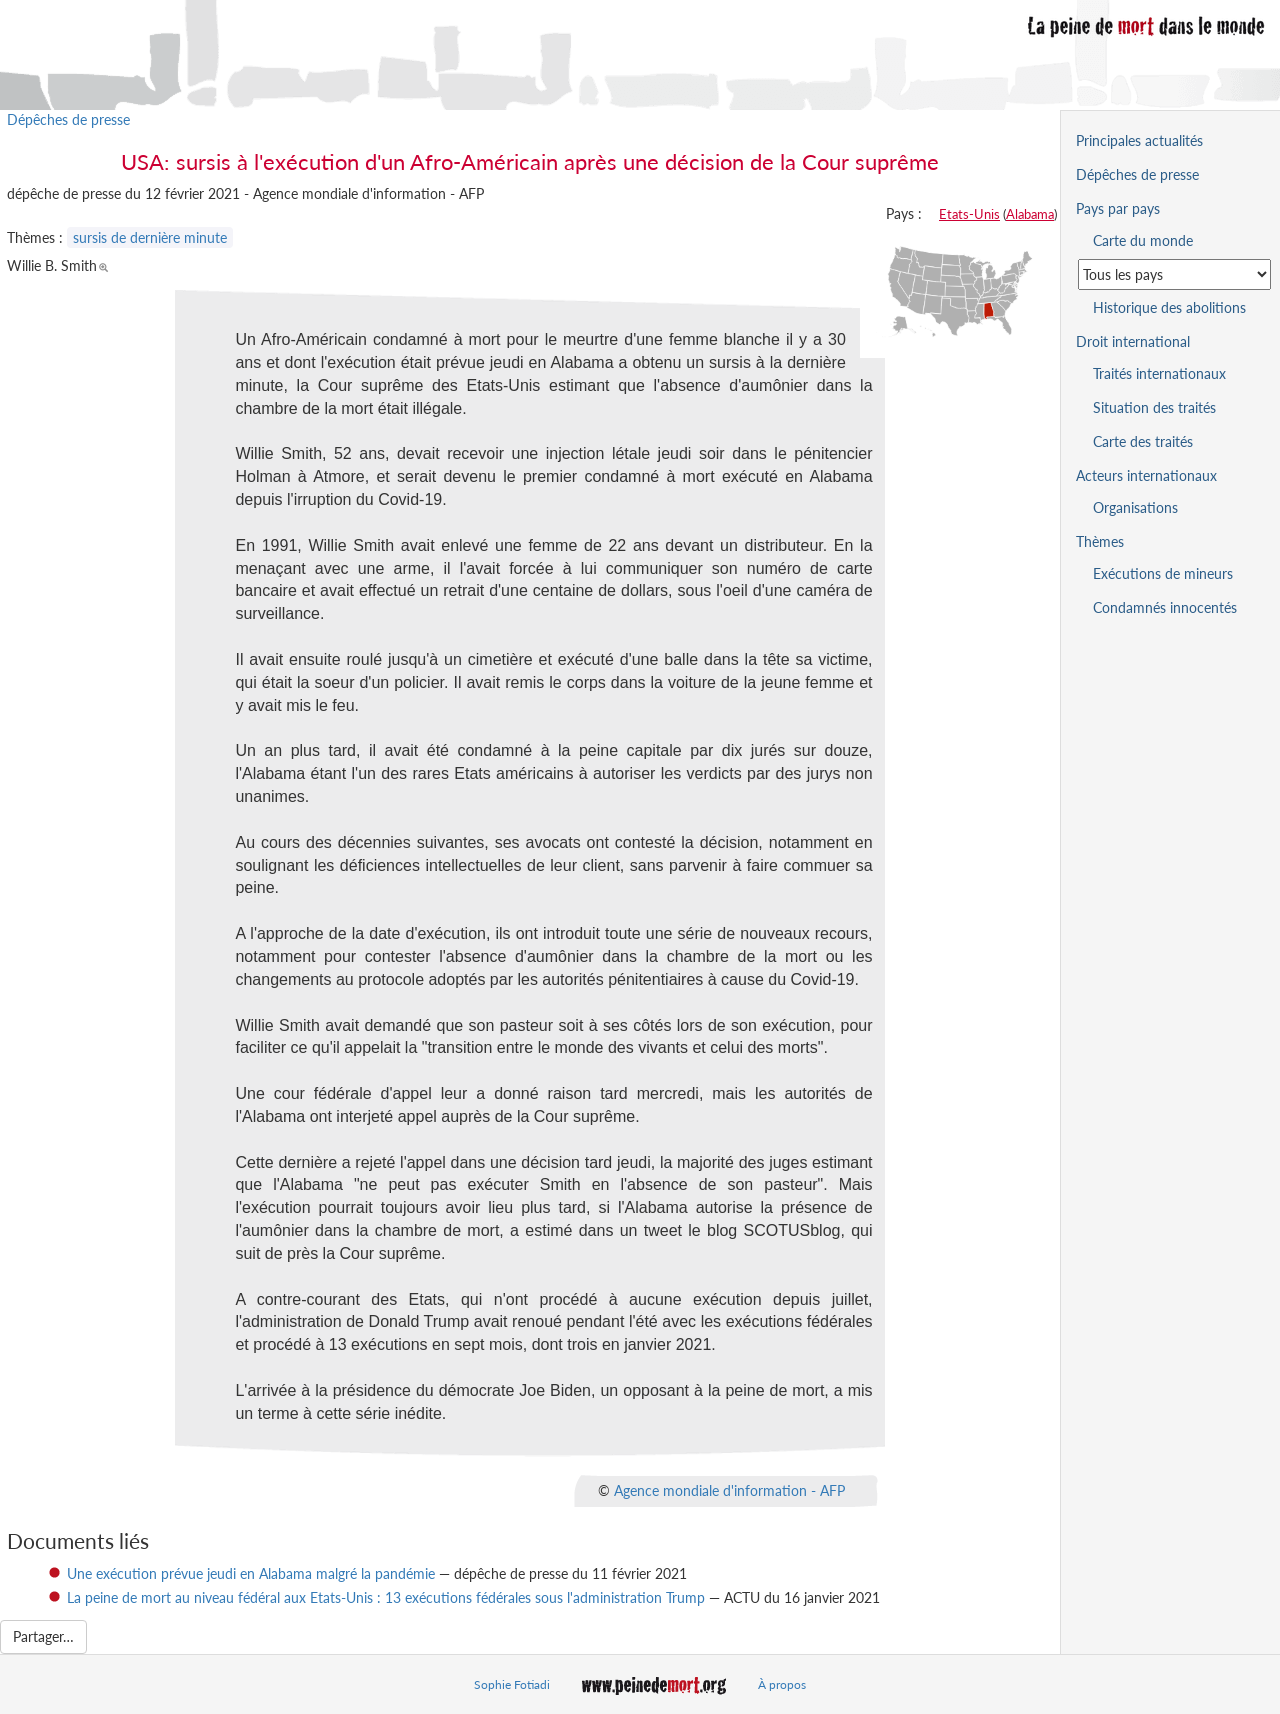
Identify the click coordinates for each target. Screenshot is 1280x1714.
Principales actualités (1139, 140)
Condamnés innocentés (1165, 607)
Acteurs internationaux (1146, 475)
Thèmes (1100, 541)
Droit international (1133, 341)
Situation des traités (1154, 407)
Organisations (1135, 507)
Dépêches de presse (68, 119)
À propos (782, 1684)
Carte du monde (1143, 240)
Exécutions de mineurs (1163, 573)
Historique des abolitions (1169, 307)
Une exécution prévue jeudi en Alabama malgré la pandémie (251, 1573)
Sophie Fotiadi (512, 1684)
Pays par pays (1118, 208)
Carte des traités (1143, 441)
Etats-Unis (969, 214)
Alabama (1030, 214)
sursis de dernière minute (150, 237)
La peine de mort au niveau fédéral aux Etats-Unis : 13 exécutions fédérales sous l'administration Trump (386, 1597)
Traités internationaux (1159, 373)
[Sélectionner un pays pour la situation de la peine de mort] (1174, 274)
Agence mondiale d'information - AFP (729, 1489)
